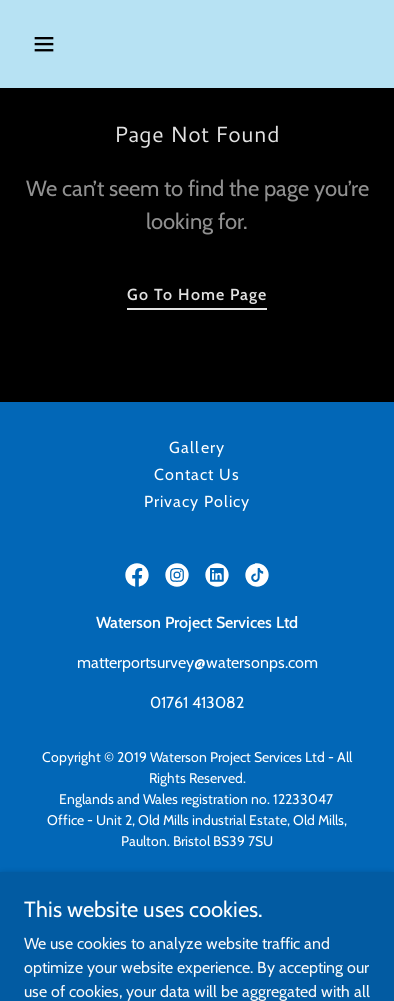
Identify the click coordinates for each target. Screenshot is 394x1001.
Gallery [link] (196, 447)
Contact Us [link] (197, 474)
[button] (63, 44)
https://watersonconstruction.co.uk (197, 904)
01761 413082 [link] (197, 702)
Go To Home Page (197, 294)
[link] (137, 575)
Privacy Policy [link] (197, 501)
